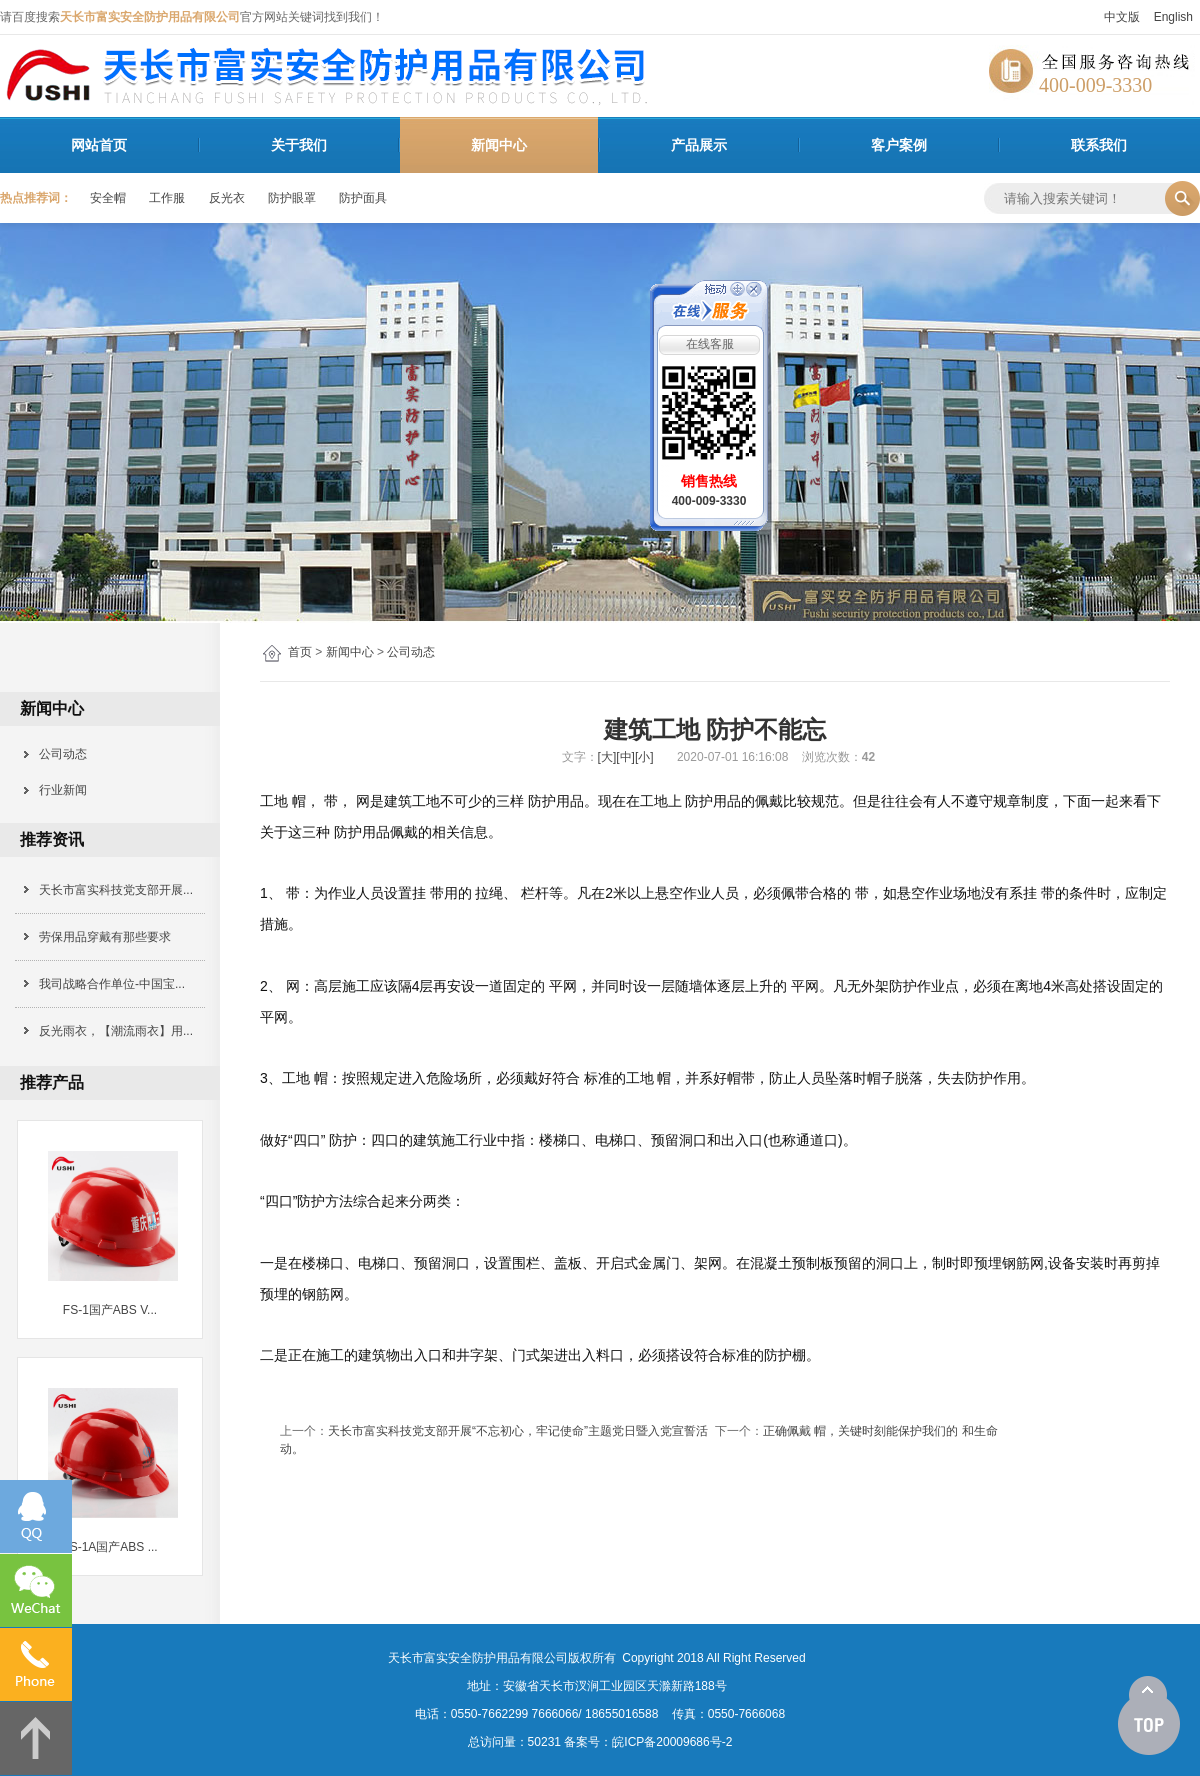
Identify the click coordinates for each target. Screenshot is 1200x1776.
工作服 (167, 198)
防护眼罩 (292, 198)
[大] (607, 757)
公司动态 (411, 652)
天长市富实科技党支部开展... (116, 890)
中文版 (1122, 17)
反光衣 (227, 198)
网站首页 (99, 145)
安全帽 (108, 198)
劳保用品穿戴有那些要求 (105, 937)
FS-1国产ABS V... (110, 1310)
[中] (625, 757)
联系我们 (1099, 145)
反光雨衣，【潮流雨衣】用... (116, 1031)
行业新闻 (56, 790)
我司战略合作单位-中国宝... (112, 984)
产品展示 (699, 145)
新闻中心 (499, 145)
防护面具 (363, 198)
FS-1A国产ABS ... (109, 1547)
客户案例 (899, 145)
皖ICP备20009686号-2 (672, 1742)
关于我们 (299, 145)
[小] (644, 757)
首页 (300, 652)
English (1173, 17)
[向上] (1149, 1716)
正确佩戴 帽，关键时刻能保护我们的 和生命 (880, 1431)
